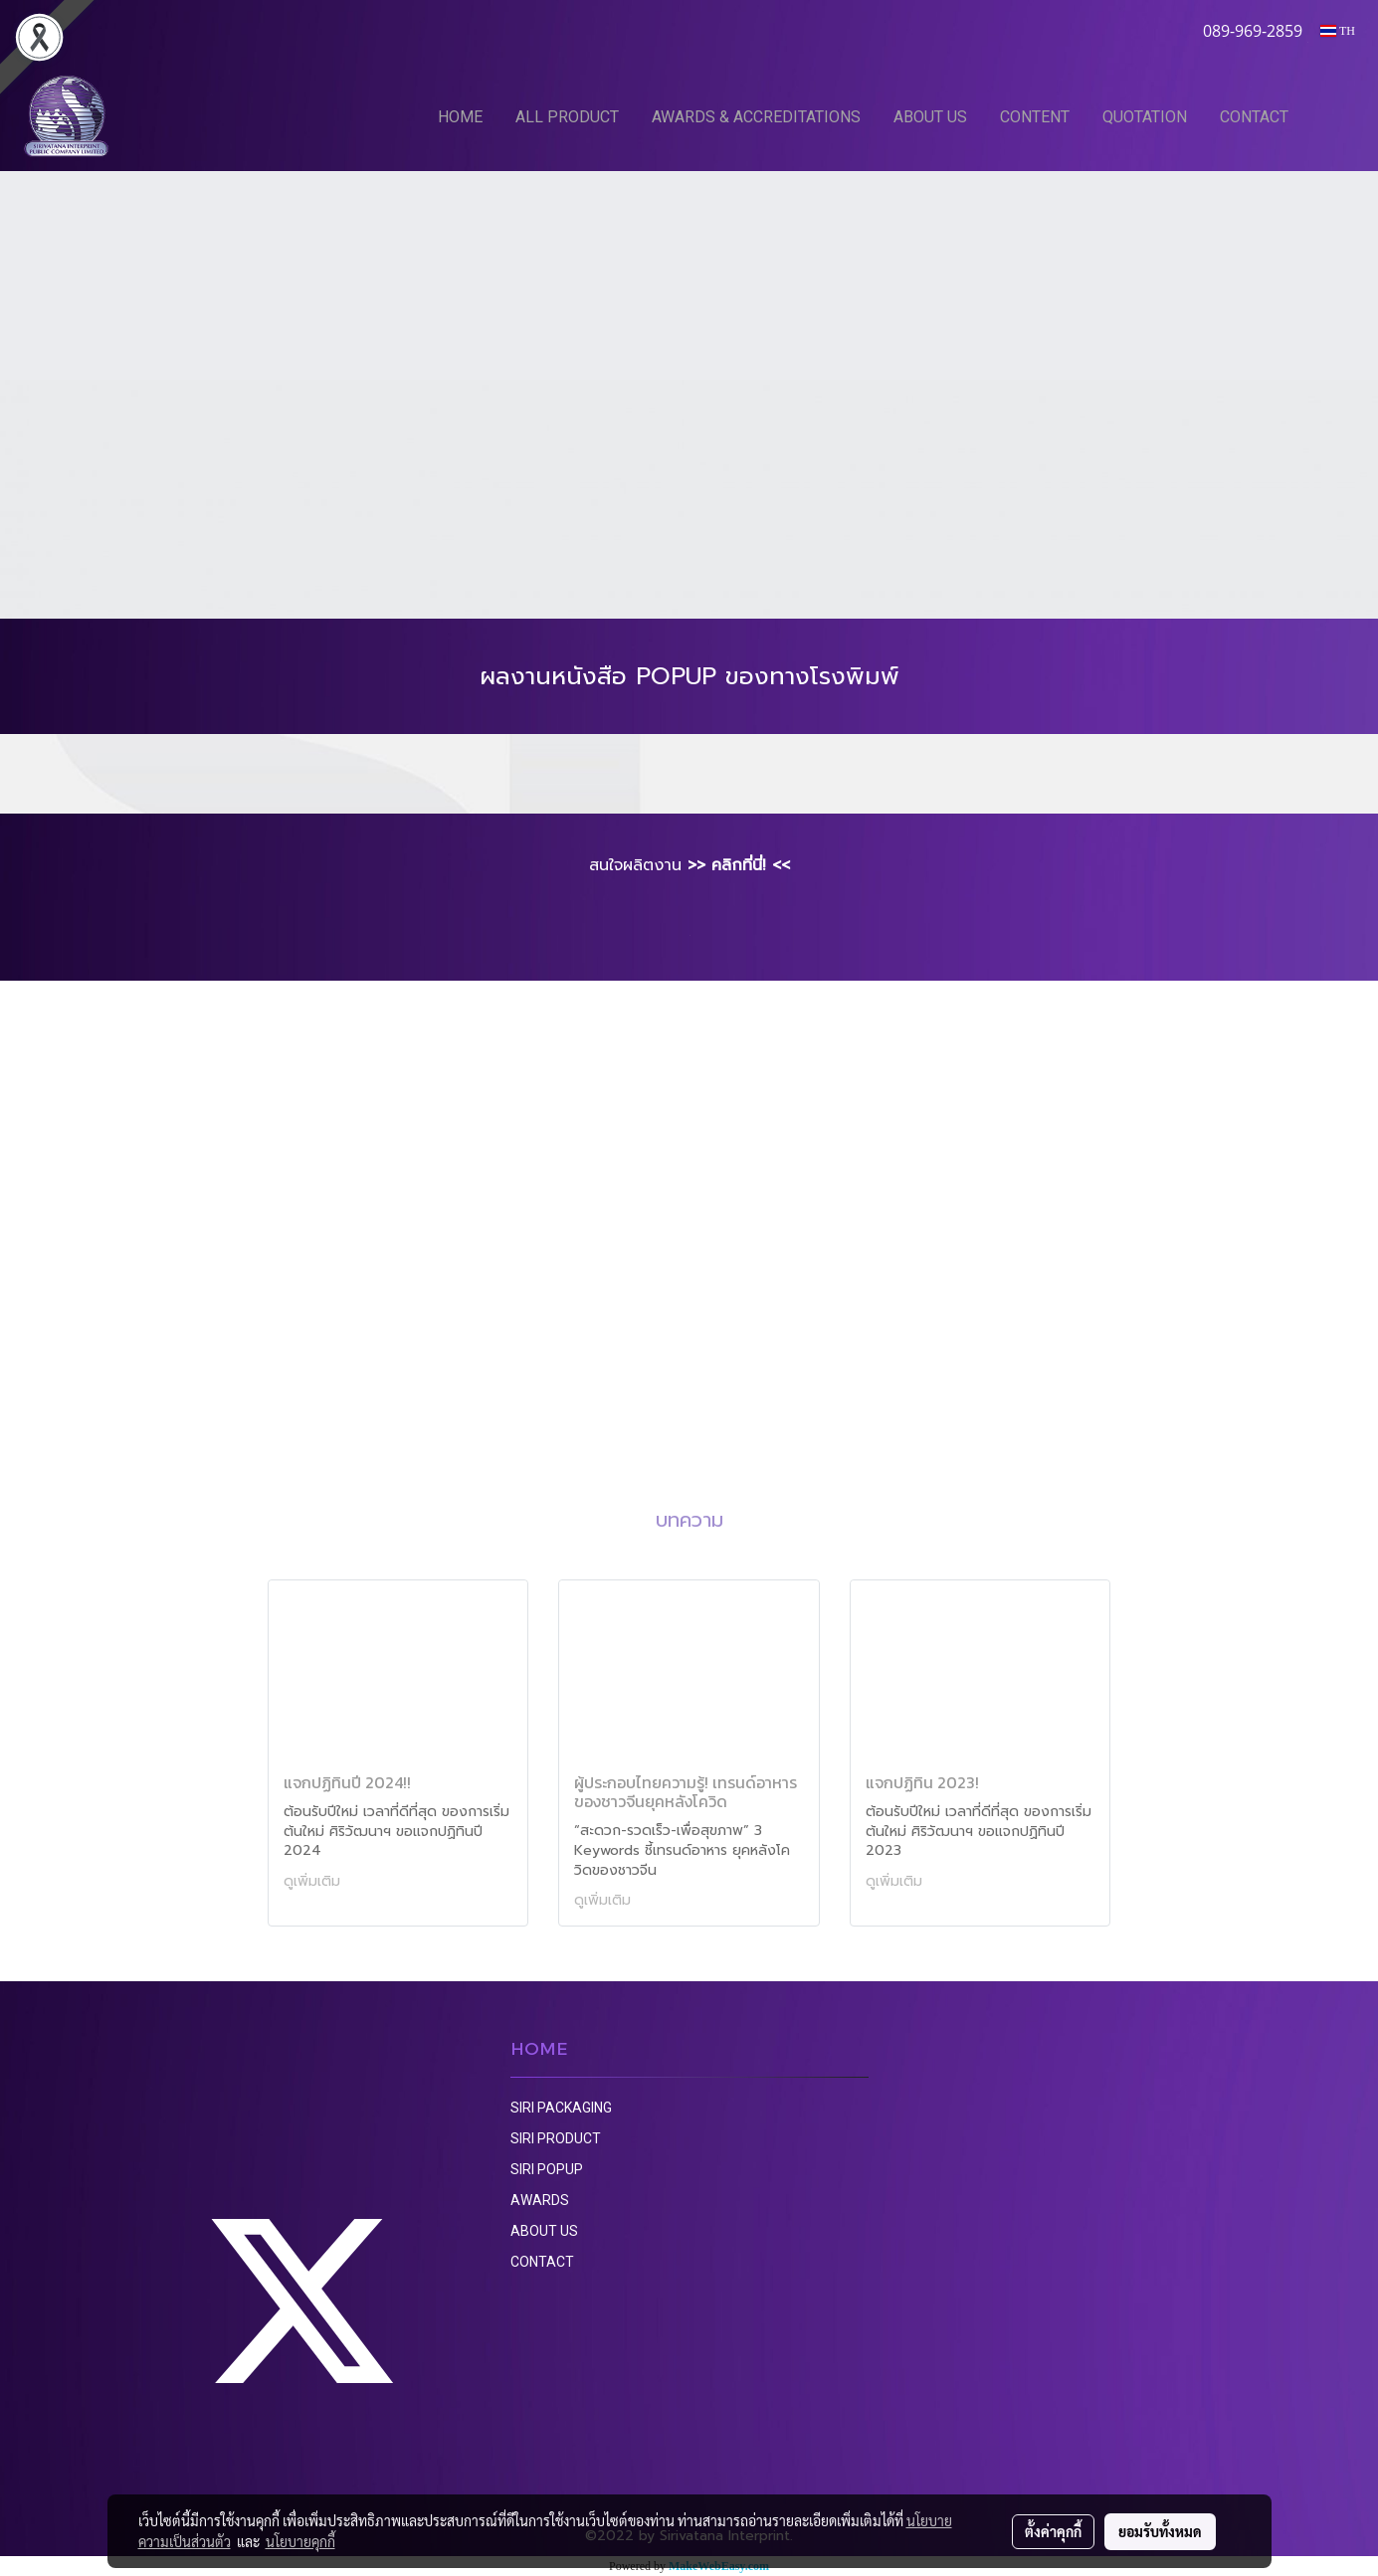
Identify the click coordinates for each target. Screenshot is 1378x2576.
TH (1337, 31)
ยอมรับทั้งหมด (1160, 2531)
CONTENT (1035, 116)
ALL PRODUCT (567, 116)
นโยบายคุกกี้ (300, 2541)
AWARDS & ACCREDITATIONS (756, 116)
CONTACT (1254, 116)
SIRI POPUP (546, 2169)
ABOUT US (930, 116)
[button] (1335, 116)
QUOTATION (1144, 116)
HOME (460, 116)
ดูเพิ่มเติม (314, 1881)
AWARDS (539, 2200)
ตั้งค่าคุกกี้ (1053, 2531)
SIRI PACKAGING (561, 2108)
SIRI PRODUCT (555, 2138)
